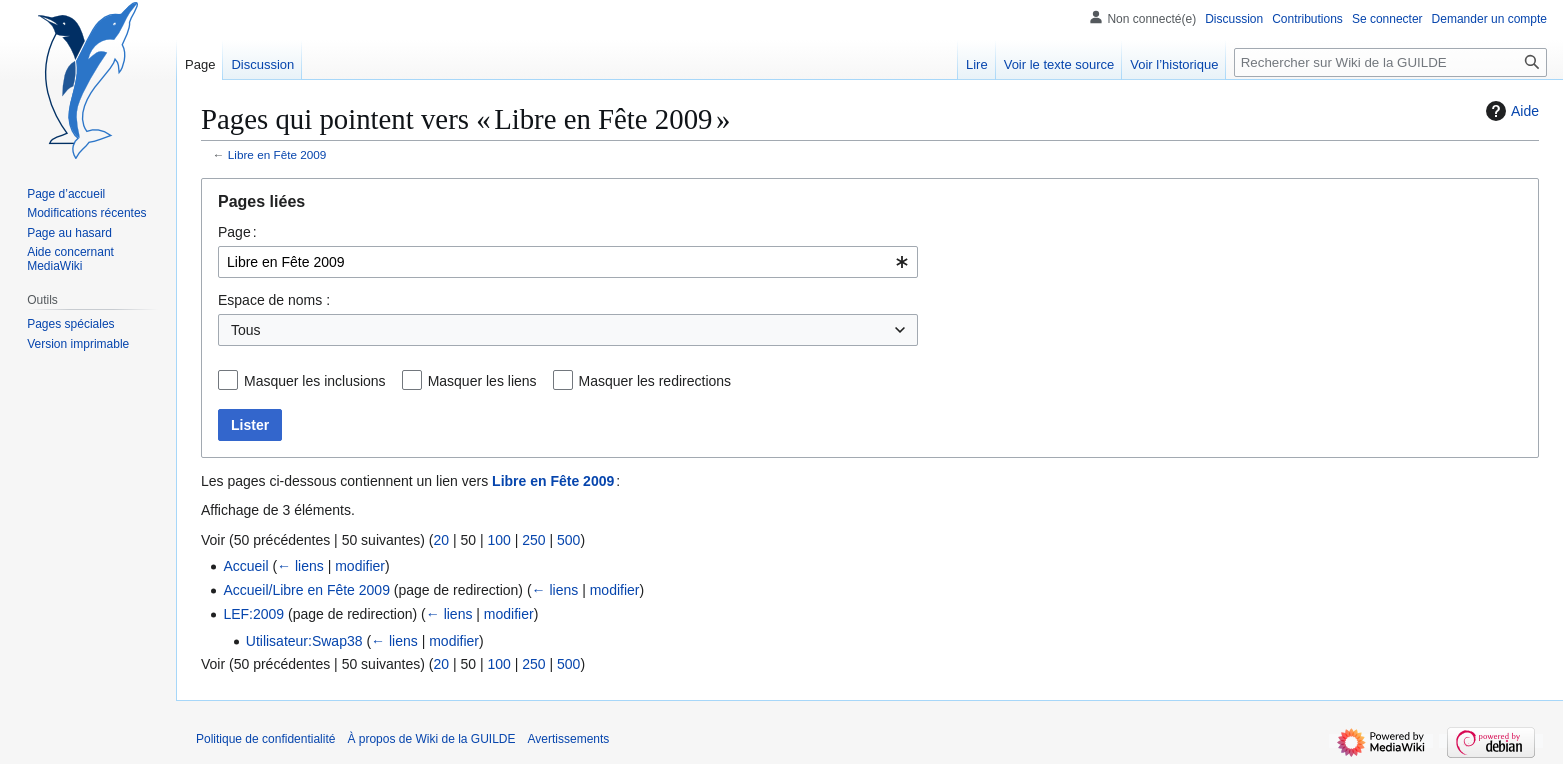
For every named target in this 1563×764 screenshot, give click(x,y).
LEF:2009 (253, 614)
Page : (237, 232)
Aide (1510, 111)
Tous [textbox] (246, 330)
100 (498, 540)
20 (441, 540)
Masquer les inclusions (315, 381)
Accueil (245, 566)
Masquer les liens (482, 381)
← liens (300, 566)
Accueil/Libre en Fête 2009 (306, 590)
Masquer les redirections (655, 381)
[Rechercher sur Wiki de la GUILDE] (1390, 62)
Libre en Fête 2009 (277, 154)
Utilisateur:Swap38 (304, 641)
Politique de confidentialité (265, 739)
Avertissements (569, 739)
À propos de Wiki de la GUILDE (431, 739)
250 (533, 540)
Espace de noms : (274, 300)
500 (568, 540)
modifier (360, 566)
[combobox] (568, 262)
